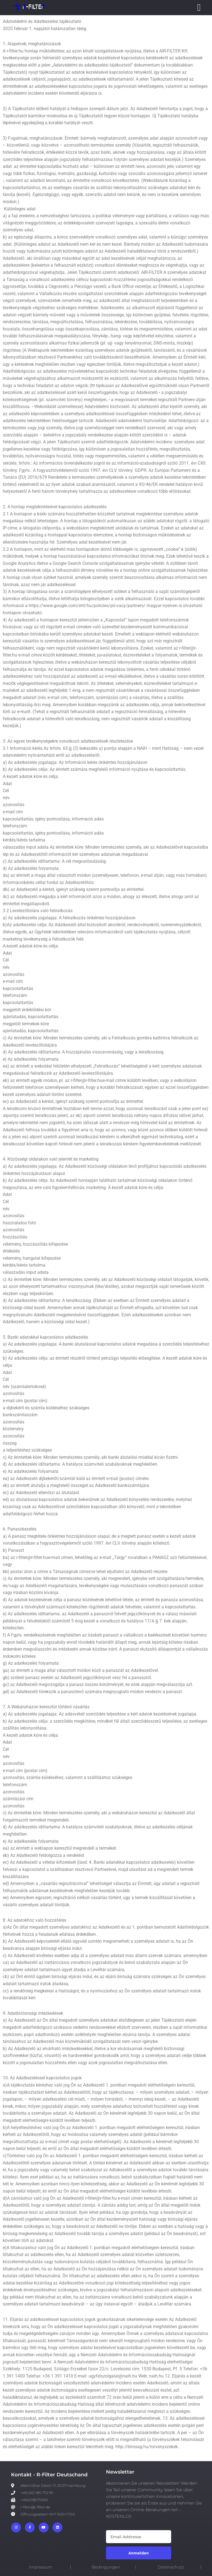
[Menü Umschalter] (199, 7)
